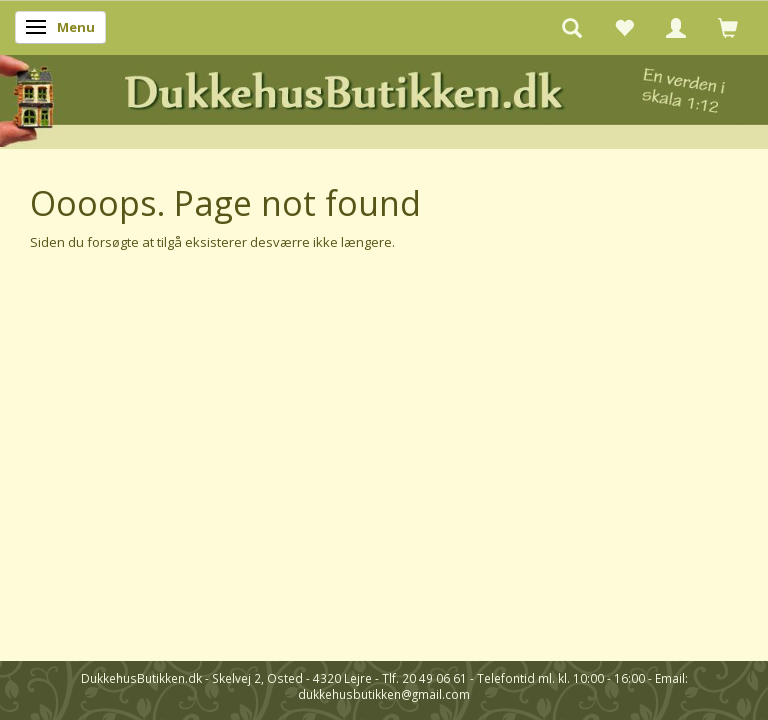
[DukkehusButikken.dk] (384, 98)
